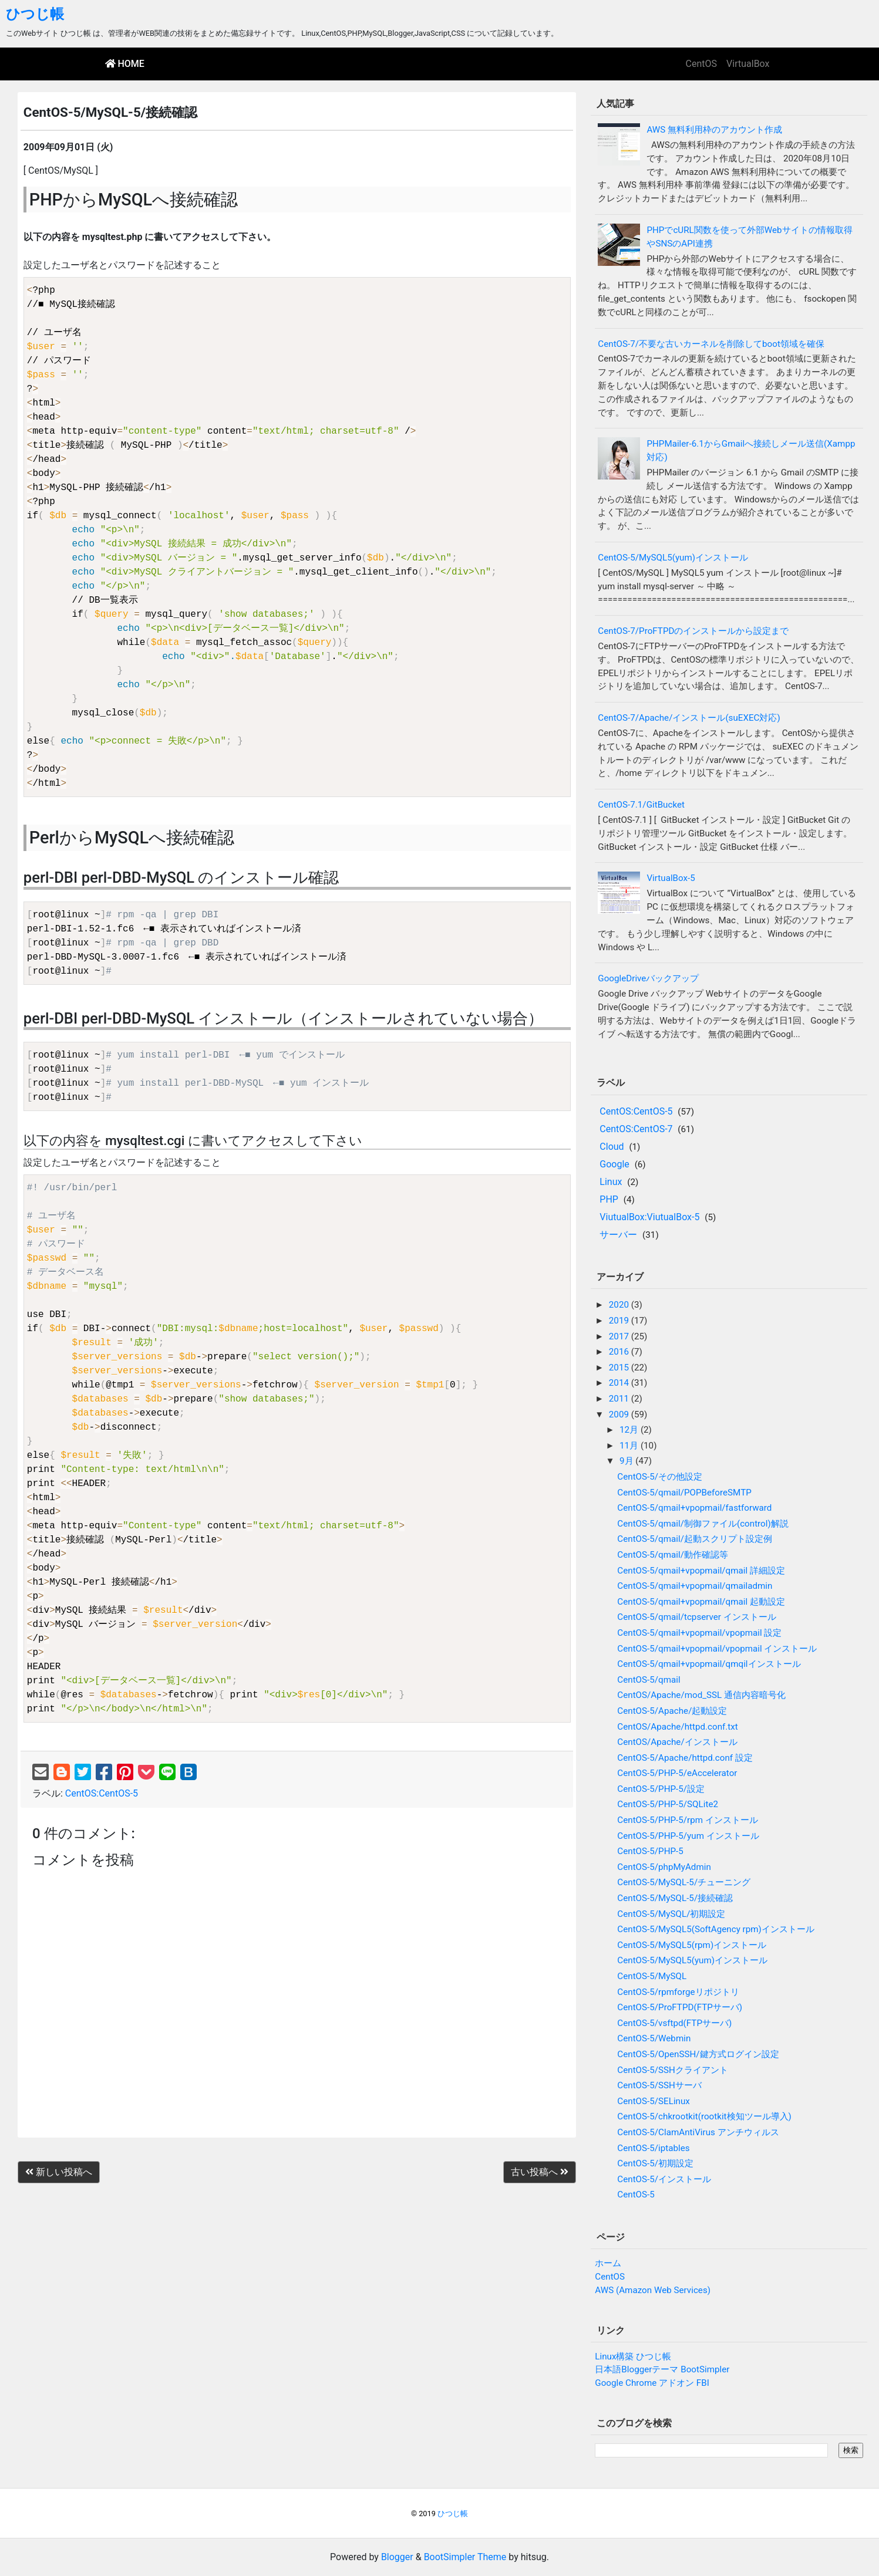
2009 (620, 1414)
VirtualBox (747, 63)
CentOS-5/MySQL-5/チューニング (683, 1882)
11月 (630, 1445)
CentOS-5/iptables (653, 2148)
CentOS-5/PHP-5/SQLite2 (667, 1804)
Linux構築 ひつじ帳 (633, 2356)
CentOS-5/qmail (648, 1679)
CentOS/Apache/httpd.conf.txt (677, 1726)
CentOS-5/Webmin (654, 2038)
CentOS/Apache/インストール (677, 1742)
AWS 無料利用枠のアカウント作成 (714, 129)
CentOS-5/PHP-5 (650, 1851)
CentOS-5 (636, 2194)
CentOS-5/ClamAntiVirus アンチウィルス (698, 2132)
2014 (620, 1383)
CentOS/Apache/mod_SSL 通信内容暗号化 (701, 1695)
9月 (627, 1461)
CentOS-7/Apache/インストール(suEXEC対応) (689, 718)
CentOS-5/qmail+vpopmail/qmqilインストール (708, 1664)
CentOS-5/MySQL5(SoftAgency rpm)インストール (715, 1929)
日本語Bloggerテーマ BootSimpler (662, 2369)
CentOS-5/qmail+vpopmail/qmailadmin (694, 1586)
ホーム (608, 2263)
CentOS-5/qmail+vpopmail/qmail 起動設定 (701, 1601)
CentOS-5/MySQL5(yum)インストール (673, 557)
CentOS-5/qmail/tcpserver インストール (696, 1617)
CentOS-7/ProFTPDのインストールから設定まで (693, 631)
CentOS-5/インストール (664, 2179)
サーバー (618, 1234)
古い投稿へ (539, 2171)
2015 (620, 1367)
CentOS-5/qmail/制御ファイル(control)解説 (702, 1523)
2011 (620, 1398)
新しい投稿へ (58, 2171)
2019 (620, 1320)
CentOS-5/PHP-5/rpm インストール (687, 1820)
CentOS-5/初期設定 (655, 2163)
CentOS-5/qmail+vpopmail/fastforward (694, 1508)
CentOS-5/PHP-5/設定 (661, 1789)
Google (614, 1164)
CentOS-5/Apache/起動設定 (672, 1711)
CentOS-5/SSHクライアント (672, 2070)
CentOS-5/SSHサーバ (659, 2085)
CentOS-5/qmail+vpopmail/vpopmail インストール (717, 1648)
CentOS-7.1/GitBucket (641, 804)
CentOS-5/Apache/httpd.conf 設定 (685, 1758)
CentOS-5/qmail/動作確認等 (672, 1554)
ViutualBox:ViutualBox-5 (649, 1217)
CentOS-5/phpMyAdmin (664, 1867)
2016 (620, 1351)
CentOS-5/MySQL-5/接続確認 (675, 1898)
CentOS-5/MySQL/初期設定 (671, 1914)
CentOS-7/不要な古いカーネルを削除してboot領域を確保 (711, 344)
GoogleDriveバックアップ (648, 978)
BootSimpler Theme (465, 2557)
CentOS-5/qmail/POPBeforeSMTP (684, 1492)
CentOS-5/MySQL (651, 1976)
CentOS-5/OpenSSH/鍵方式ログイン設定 (698, 2054)
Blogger (397, 2557)
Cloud (612, 1146)
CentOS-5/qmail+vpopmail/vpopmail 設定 (699, 1633)
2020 (620, 1304)
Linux (611, 1181)
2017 (620, 1336)
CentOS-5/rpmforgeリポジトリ (678, 1992)
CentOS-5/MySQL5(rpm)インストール (691, 1945)
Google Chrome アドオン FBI (652, 2383)
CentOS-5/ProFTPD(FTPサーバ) (679, 2007)
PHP (609, 1199)
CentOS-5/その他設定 (659, 1476)
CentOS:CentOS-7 (636, 1129)
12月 (630, 1429)
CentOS (701, 63)
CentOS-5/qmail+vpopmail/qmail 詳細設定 (701, 1570)
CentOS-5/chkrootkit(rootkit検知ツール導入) (704, 2116)
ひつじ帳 (35, 14)
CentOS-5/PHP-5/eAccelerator (677, 1773)
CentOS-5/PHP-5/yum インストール (688, 1836)
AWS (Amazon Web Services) (652, 2290)
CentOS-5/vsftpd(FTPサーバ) (674, 2023)
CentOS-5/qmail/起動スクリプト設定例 (694, 1539)
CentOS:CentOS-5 (101, 1793)
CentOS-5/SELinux (653, 2101)
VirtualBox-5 (670, 878)
